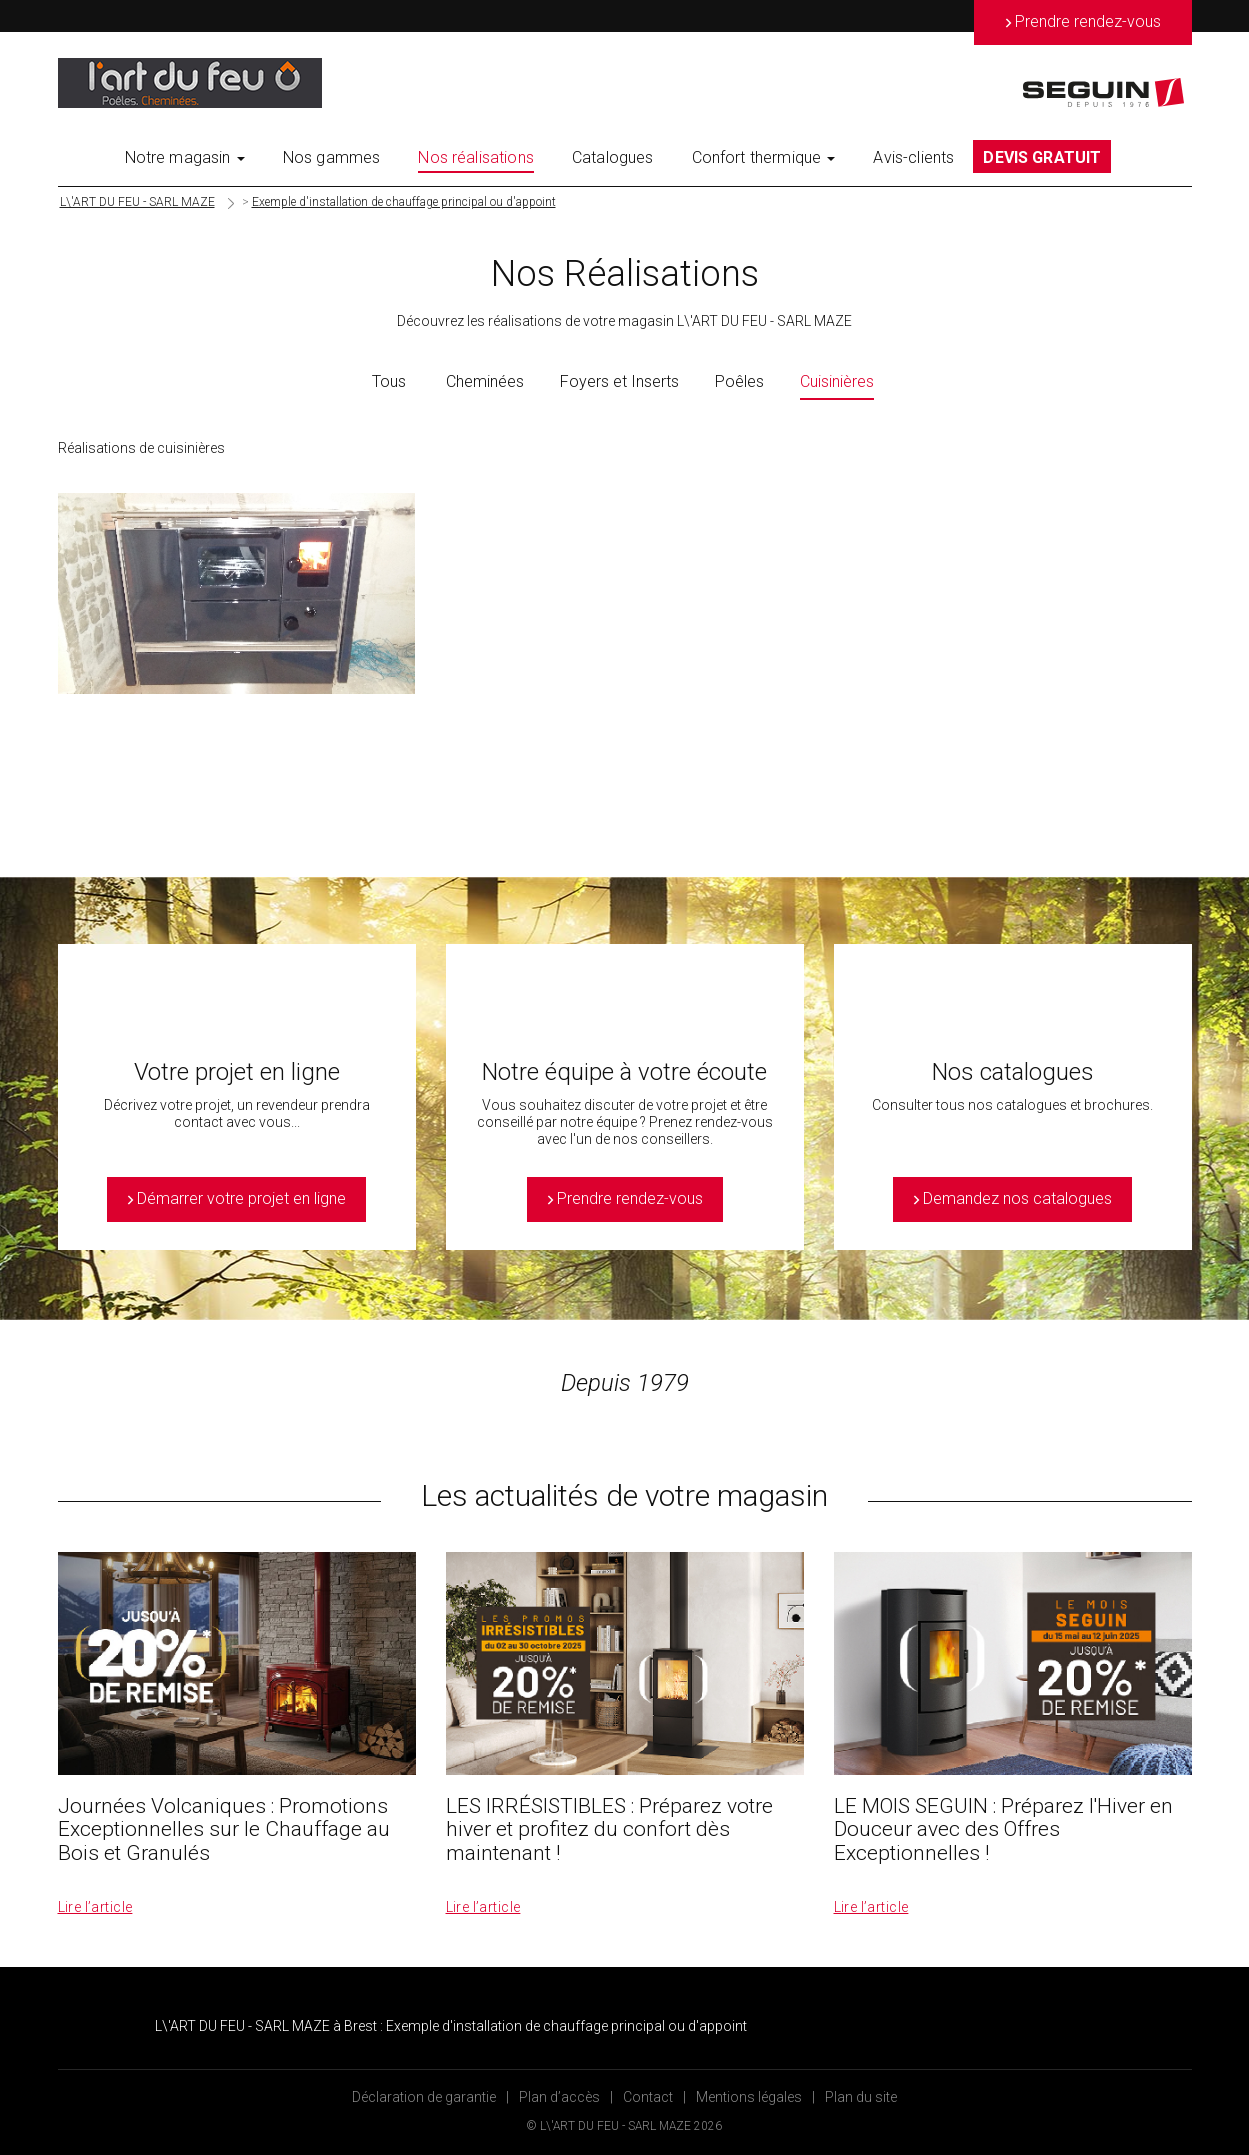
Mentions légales (749, 2097)
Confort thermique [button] (764, 157)
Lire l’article (95, 1907)
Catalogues (613, 157)
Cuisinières (837, 381)
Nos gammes (332, 157)
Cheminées (485, 381)
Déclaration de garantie (424, 2097)
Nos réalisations (476, 157)
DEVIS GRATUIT (1042, 157)
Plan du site (861, 2097)
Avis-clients (913, 157)
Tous (389, 381)
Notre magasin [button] (185, 157)
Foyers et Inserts (619, 381)
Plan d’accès (559, 2097)
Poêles (739, 381)
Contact (648, 2097)
